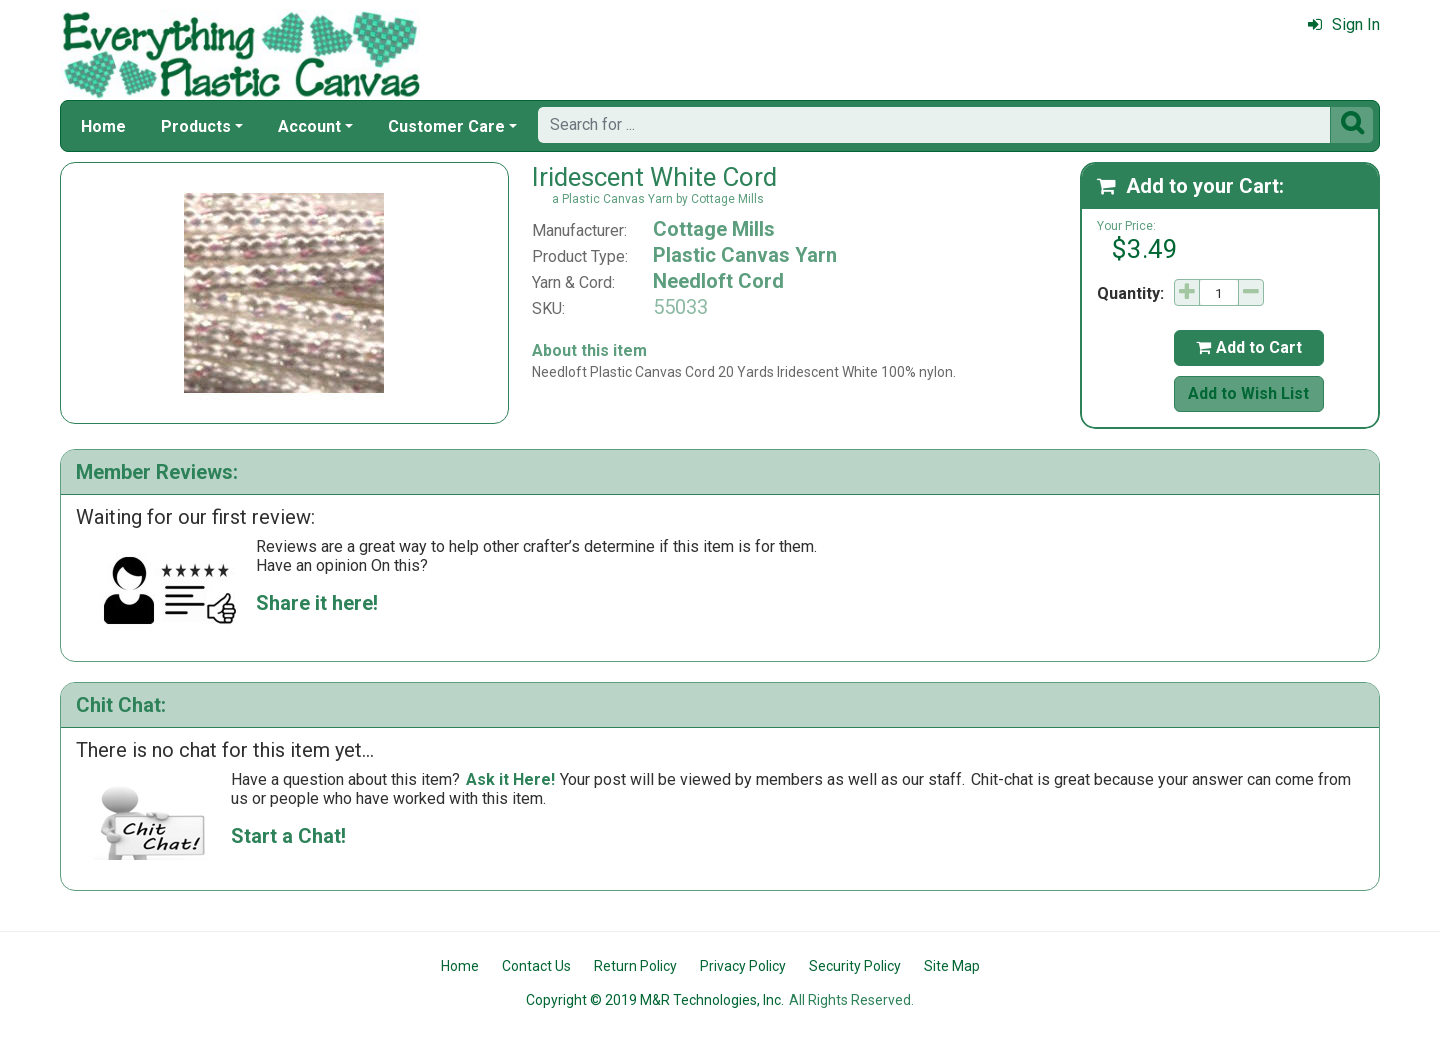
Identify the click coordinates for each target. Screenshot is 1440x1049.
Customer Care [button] (446, 126)
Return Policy (635, 966)
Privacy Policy (743, 966)
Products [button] (196, 126)
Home (103, 126)
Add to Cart (1249, 347)
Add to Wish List (1248, 393)
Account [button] (309, 126)
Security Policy (855, 966)
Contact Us (536, 966)
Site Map (952, 966)
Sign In (1344, 24)
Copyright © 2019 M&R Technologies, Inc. (655, 1000)
